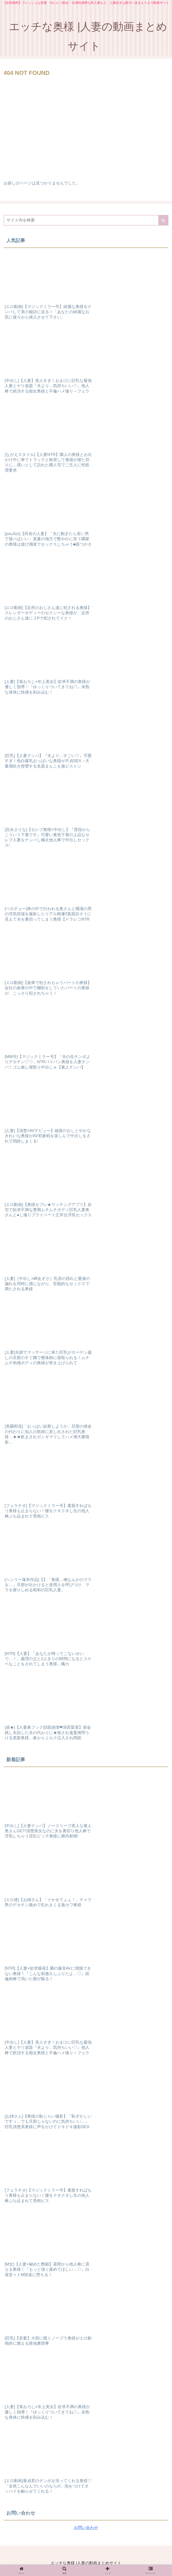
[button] (163, 220)
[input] (86, 220)
